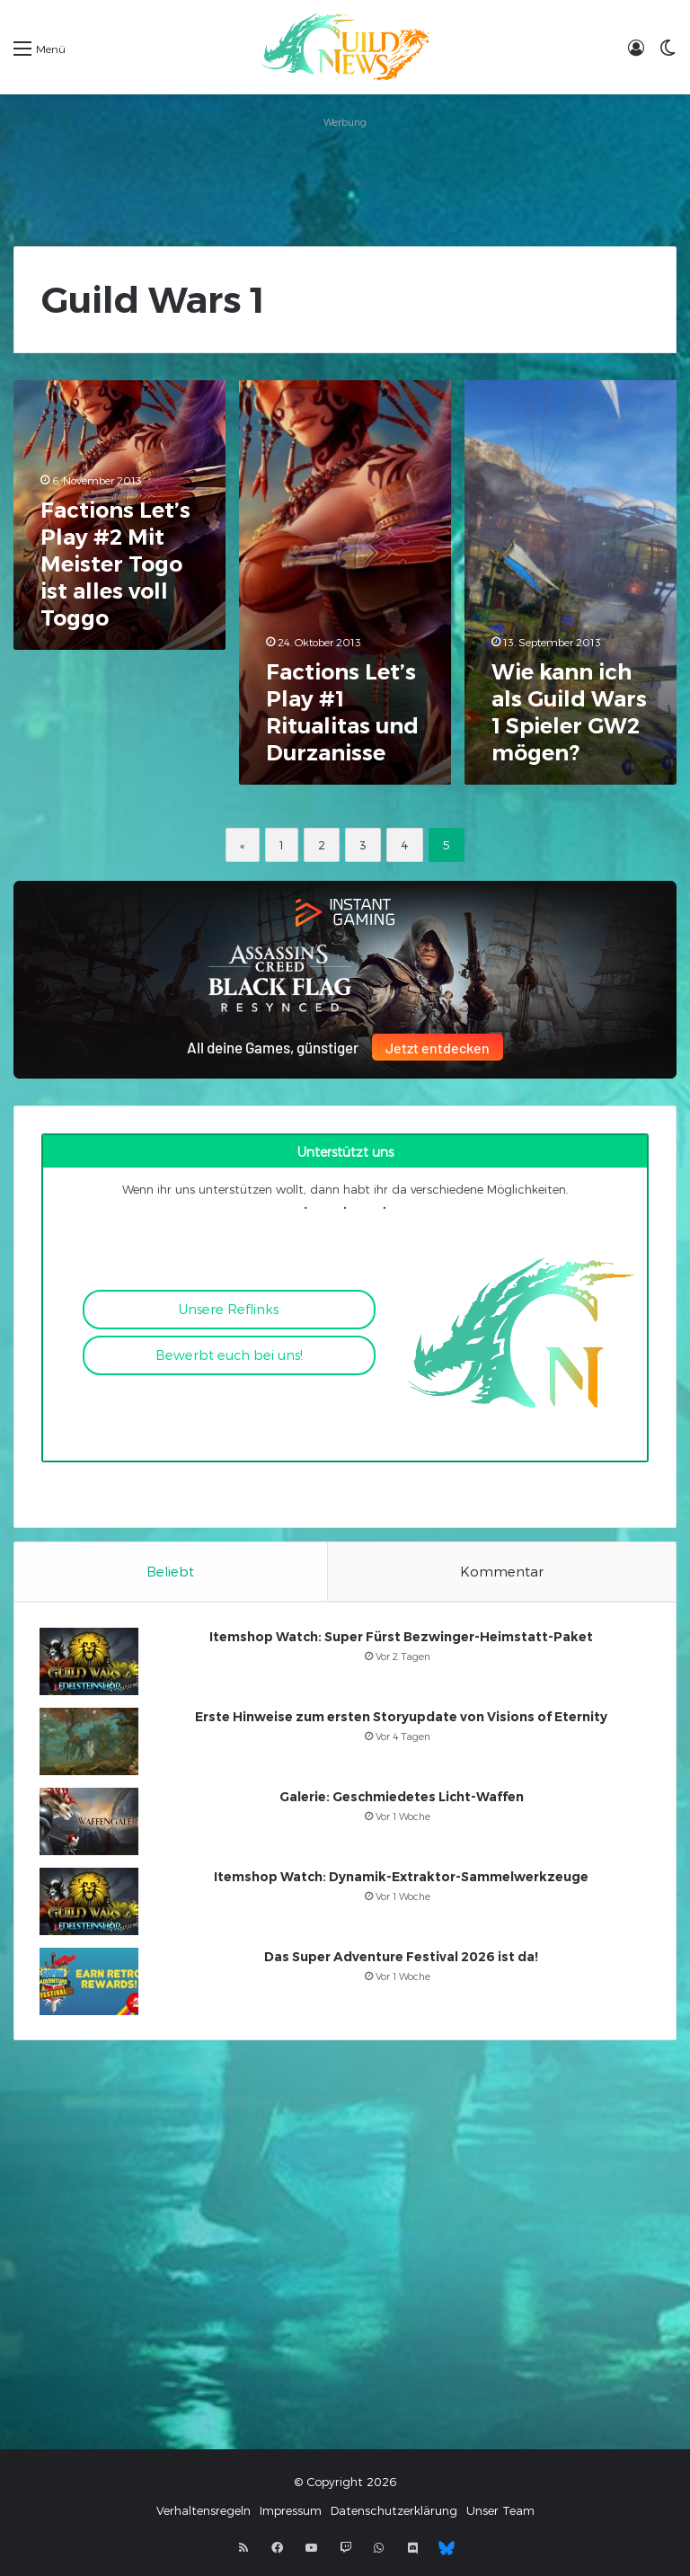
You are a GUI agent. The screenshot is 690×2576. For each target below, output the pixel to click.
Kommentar (502, 1571)
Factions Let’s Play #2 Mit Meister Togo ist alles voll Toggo (115, 564)
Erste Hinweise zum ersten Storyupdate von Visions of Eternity (401, 1718)
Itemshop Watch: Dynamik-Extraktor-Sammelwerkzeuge (401, 1878)
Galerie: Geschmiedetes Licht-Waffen (401, 1798)
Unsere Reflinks (229, 1309)
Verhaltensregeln (203, 2515)
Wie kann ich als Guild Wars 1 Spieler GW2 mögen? (569, 712)
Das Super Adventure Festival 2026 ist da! (401, 1958)
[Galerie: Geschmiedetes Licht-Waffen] (90, 1823)
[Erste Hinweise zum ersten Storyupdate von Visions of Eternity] (90, 1743)
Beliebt (170, 1571)
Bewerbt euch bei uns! (229, 1354)
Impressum (291, 2515)
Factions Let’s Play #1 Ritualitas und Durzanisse (342, 712)
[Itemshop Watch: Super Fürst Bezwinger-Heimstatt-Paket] (90, 1663)
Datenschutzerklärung (394, 2515)
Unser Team (500, 2515)
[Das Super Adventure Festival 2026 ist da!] (90, 1983)
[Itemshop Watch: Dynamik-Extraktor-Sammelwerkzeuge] (90, 1903)
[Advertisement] (345, 174)
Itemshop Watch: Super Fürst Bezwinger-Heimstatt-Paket (401, 1638)
